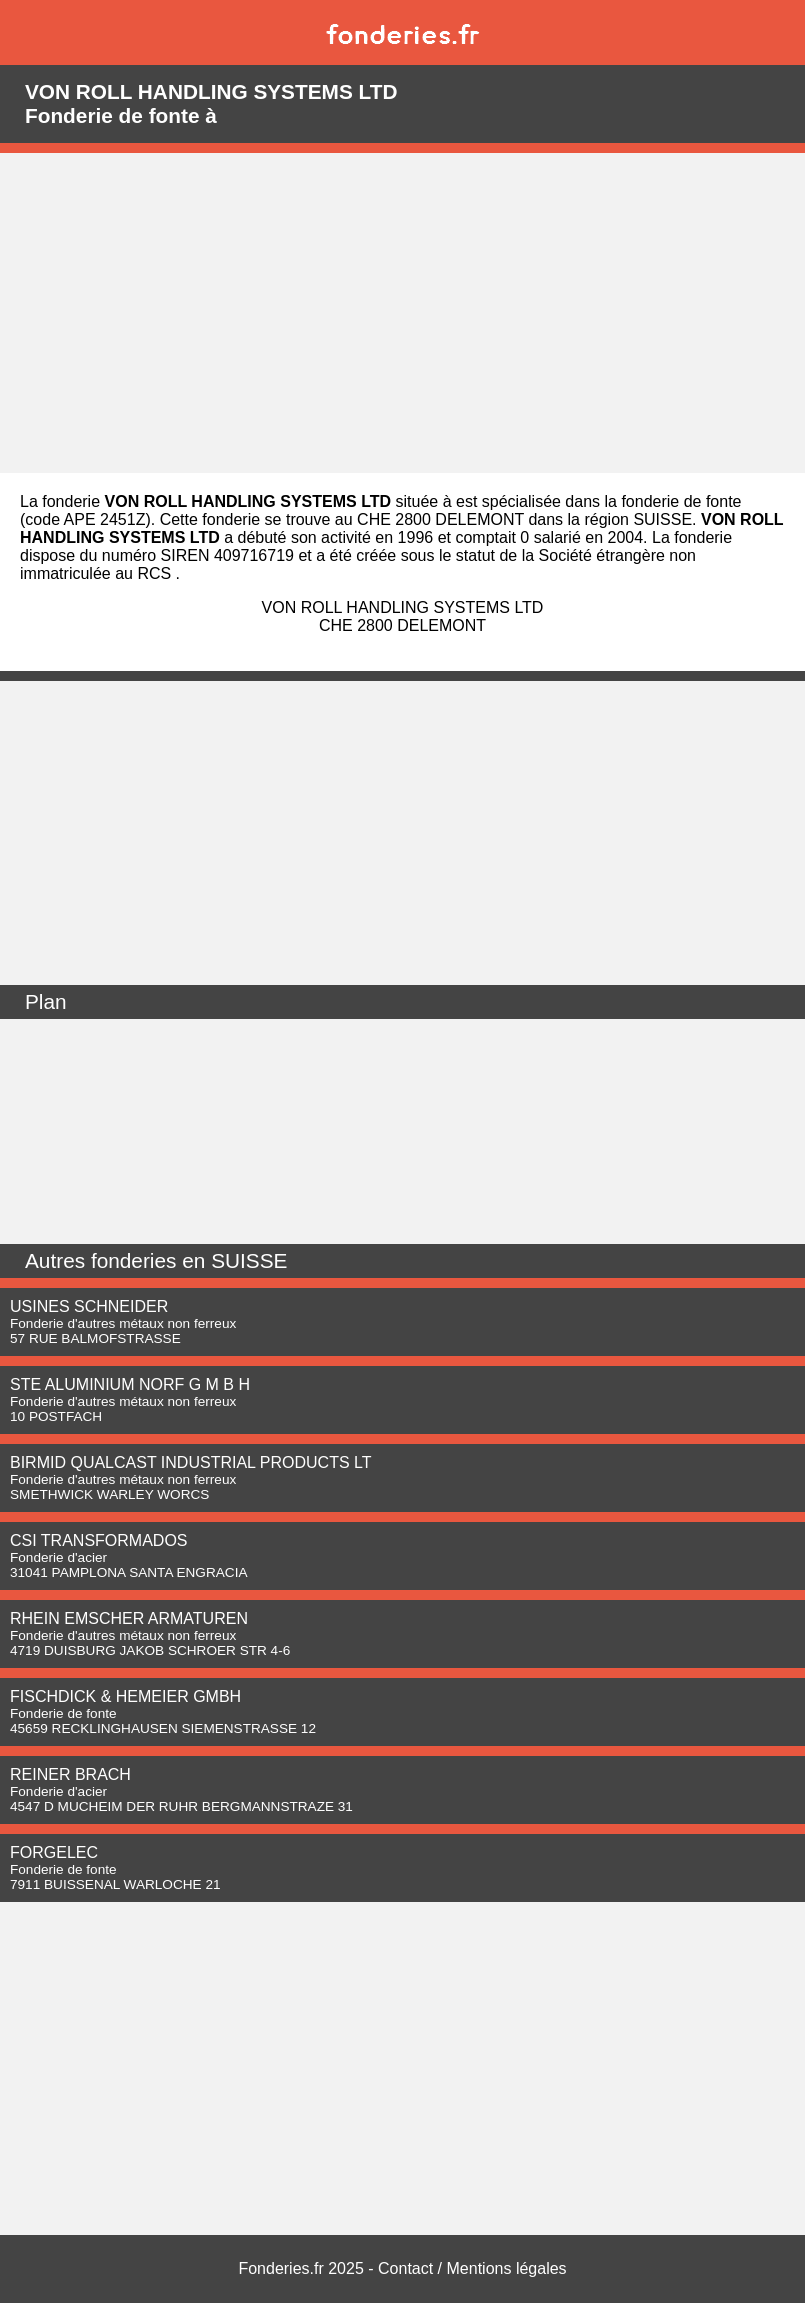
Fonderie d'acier (58, 1557)
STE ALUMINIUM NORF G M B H (130, 1384)
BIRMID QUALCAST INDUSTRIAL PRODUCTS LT (191, 1462)
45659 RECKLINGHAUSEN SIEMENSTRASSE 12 (163, 1728)
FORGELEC (54, 1852)
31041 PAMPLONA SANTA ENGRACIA (128, 1572)
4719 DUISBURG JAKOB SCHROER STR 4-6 (150, 1650)
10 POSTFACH (56, 1416)
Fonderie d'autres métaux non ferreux (123, 1323)
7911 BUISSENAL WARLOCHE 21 (115, 1884)
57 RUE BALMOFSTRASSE (95, 1338)
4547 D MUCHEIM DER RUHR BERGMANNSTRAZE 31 (181, 1806)
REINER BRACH (70, 1774)
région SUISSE (638, 519)
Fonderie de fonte (63, 1713)
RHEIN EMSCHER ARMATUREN (129, 1618)
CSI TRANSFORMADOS (99, 1540)
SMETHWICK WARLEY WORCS (109, 1494)
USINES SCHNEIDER (89, 1306)
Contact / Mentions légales (472, 2268)
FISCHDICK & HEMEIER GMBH (125, 1696)
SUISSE (249, 1260)
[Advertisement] (402, 313)
